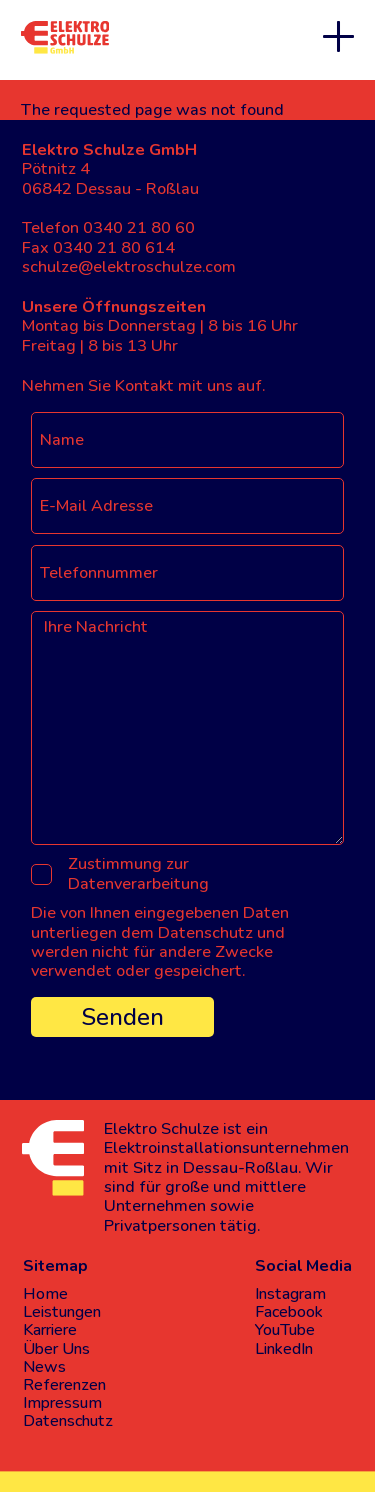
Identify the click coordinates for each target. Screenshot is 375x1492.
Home (45, 1294)
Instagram (290, 1294)
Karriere (50, 1330)
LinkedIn (284, 1349)
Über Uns (56, 1349)
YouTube (285, 1330)
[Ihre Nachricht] (187, 728)
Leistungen (62, 1312)
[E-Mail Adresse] (187, 506)
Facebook (289, 1312)
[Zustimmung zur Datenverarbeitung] (41, 874)
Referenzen (64, 1385)
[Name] (187, 440)
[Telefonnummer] (187, 573)
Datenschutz (68, 1421)
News (44, 1367)
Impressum (62, 1403)
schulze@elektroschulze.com (129, 267)
